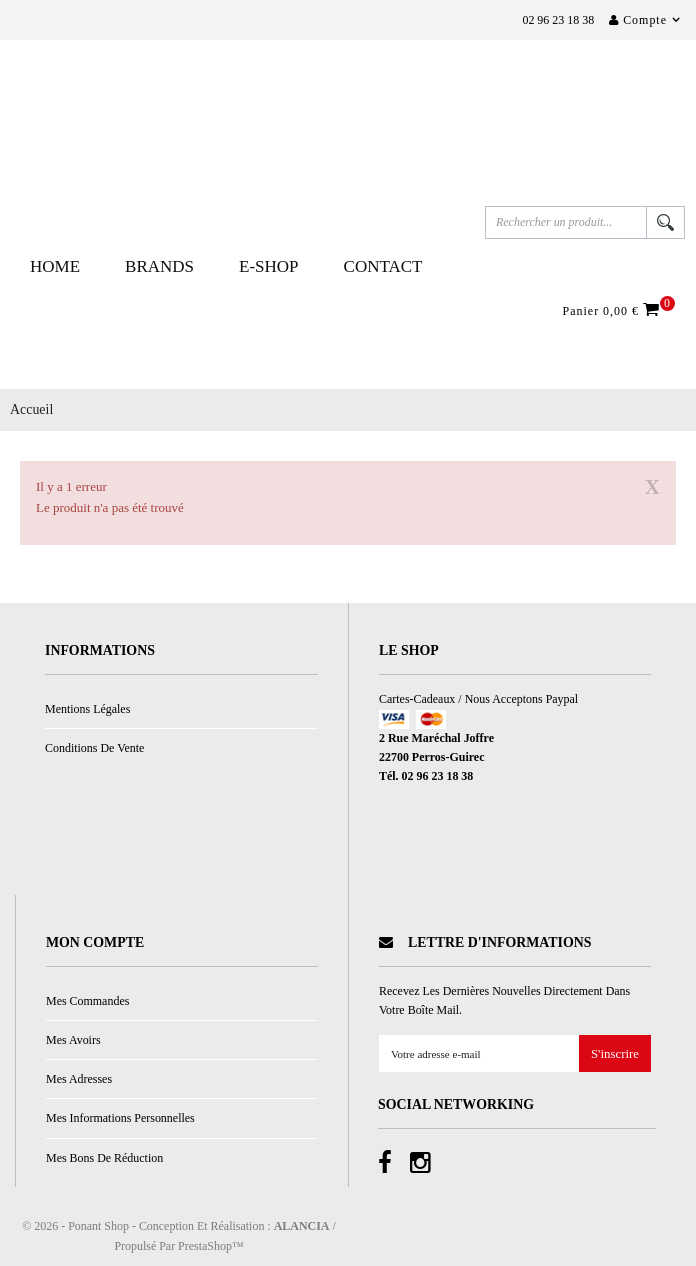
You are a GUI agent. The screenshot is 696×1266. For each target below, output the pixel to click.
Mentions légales (87, 709)
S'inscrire (615, 1054)
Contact (383, 266)
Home (55, 266)
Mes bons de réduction (104, 1158)
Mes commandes (87, 1001)
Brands (159, 266)
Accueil (31, 409)
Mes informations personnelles (120, 1118)
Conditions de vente (94, 748)
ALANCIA (302, 1226)
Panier (614, 310)
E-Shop (269, 266)
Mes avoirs (73, 1040)
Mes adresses (79, 1079)
